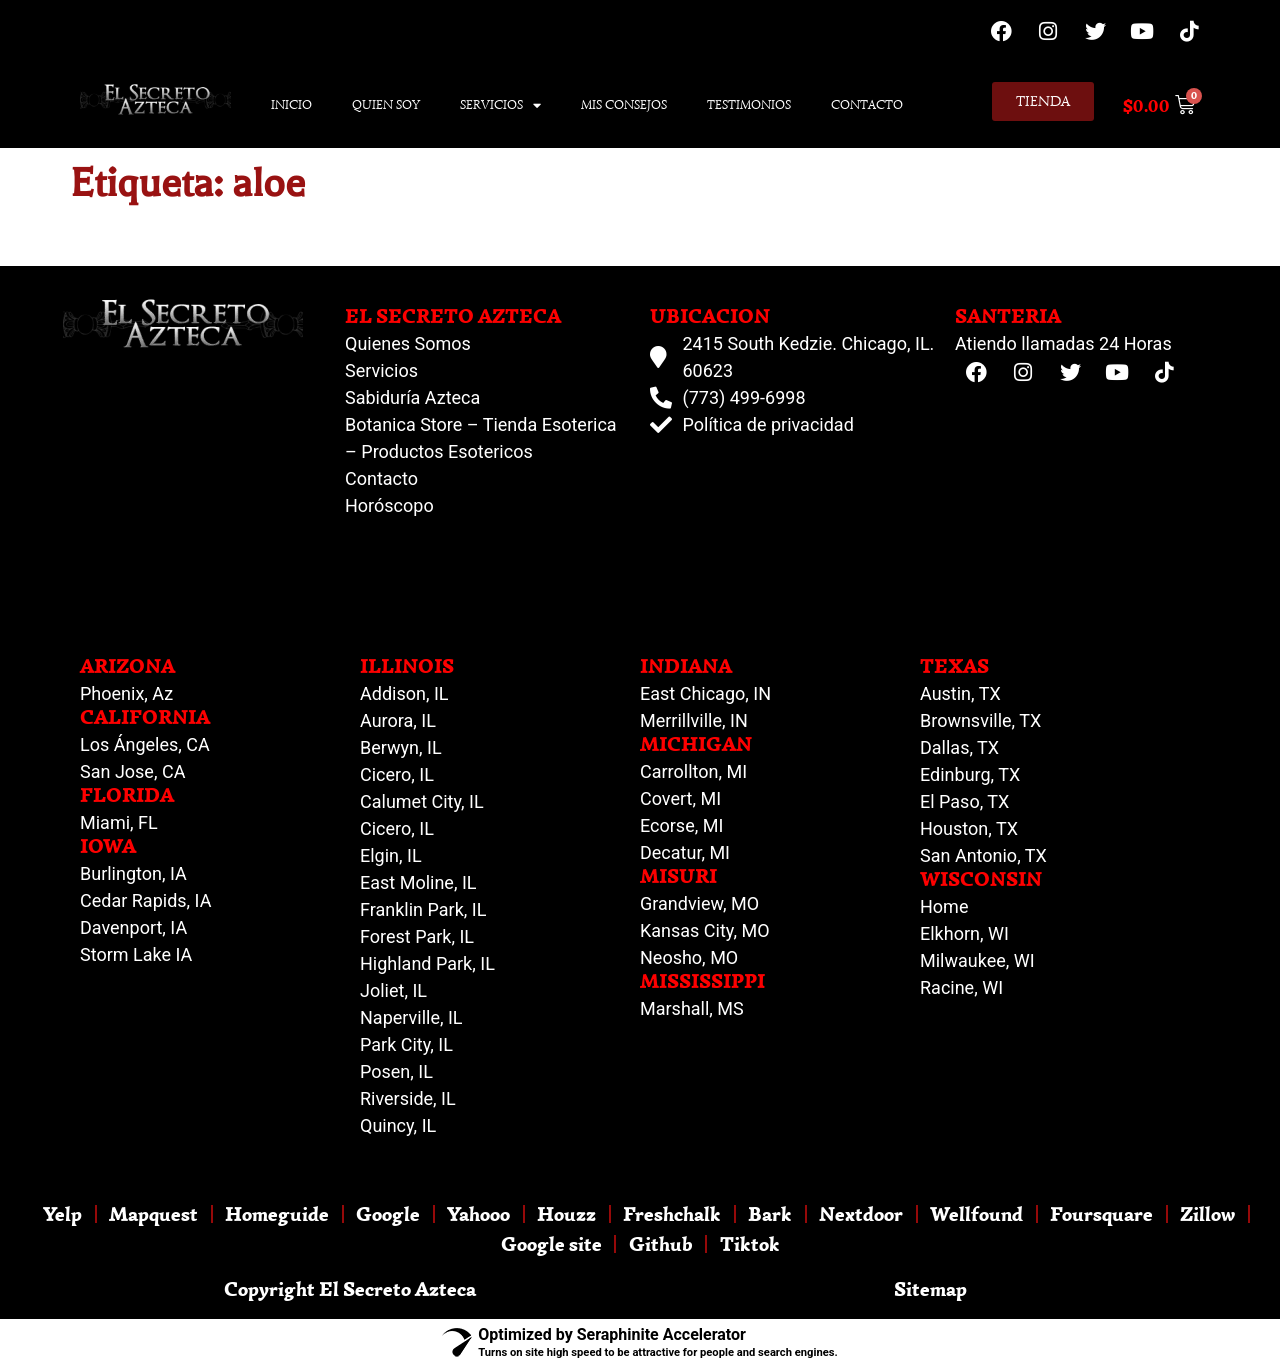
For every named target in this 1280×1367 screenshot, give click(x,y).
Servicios (500, 105)
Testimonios (749, 104)
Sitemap (930, 1288)
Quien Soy (386, 104)
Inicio (291, 104)
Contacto (867, 104)
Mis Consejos (624, 104)
